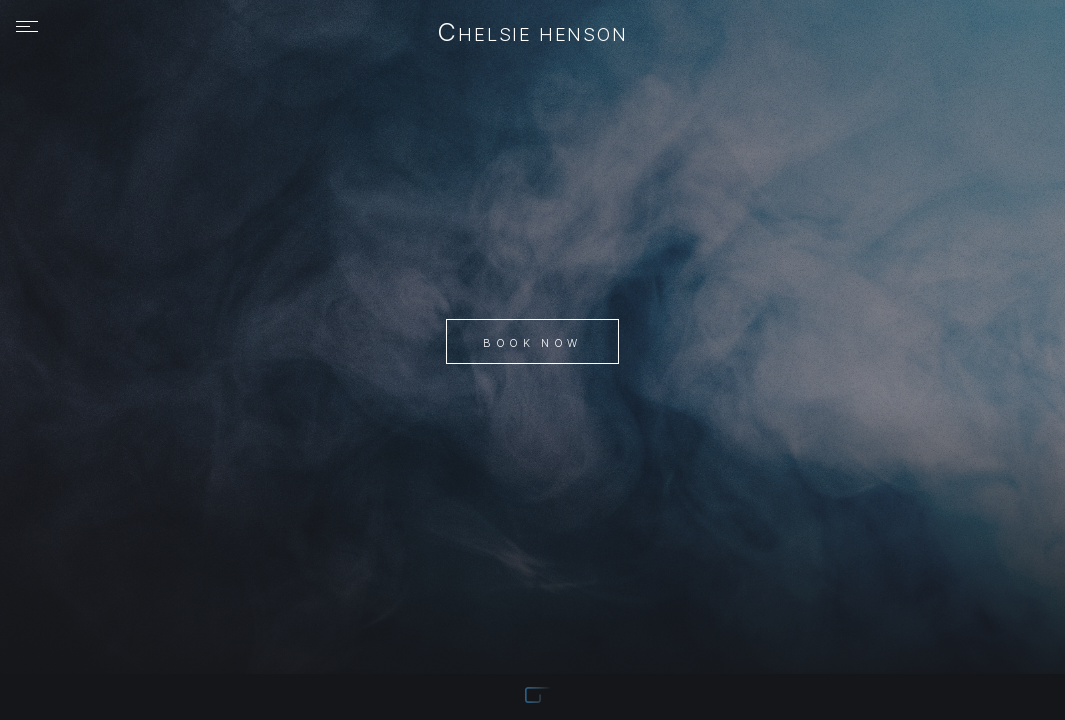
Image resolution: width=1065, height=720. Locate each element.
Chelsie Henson (532, 34)
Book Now (532, 343)
